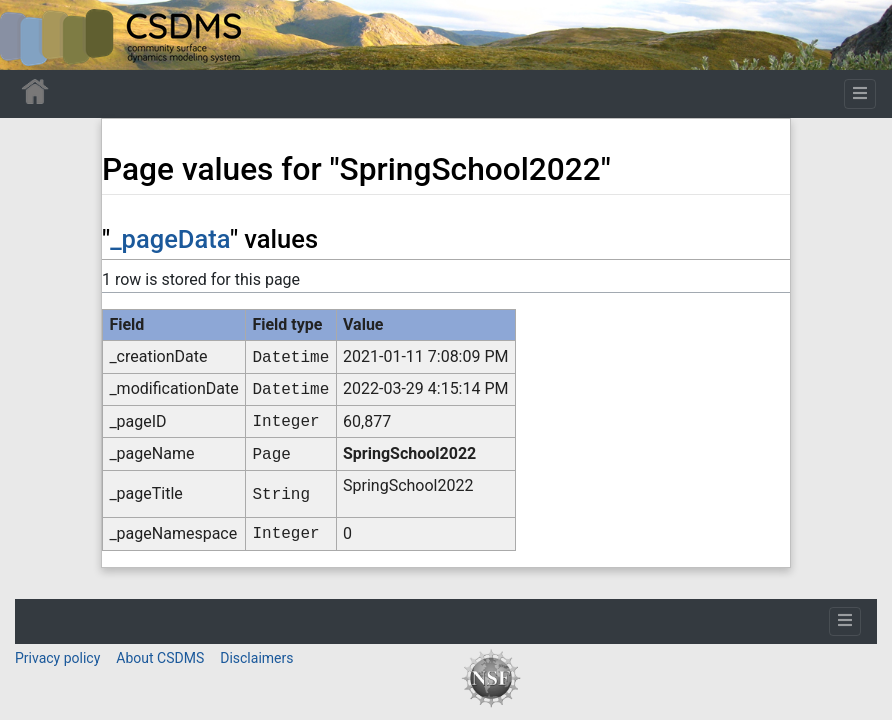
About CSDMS (160, 658)
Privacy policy (57, 658)
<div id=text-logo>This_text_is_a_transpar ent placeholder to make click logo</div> (32, 35)
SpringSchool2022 (409, 453)
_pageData (170, 239)
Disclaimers (256, 658)
